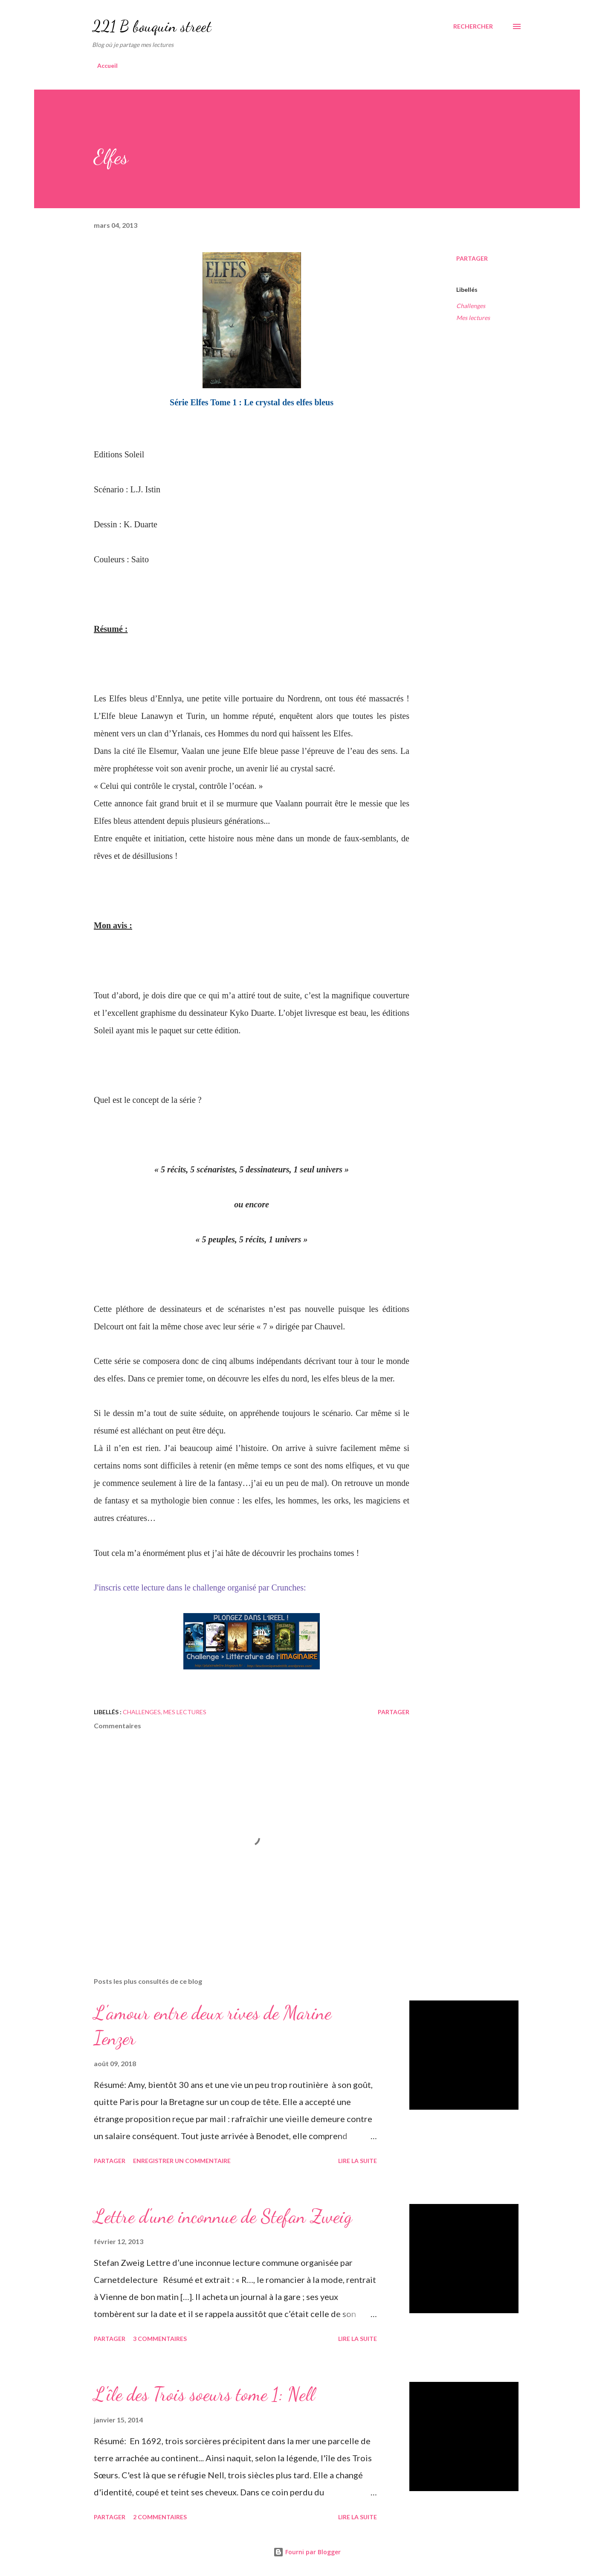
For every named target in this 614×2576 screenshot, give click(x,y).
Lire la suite (357, 2160)
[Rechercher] (473, 26)
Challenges (470, 305)
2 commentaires (160, 2517)
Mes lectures (473, 317)
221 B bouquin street (151, 26)
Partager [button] (472, 258)
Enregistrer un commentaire (182, 2160)
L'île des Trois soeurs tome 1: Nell (204, 2394)
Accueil (107, 65)
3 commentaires (160, 2338)
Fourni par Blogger (307, 2552)
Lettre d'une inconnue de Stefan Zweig (223, 2216)
